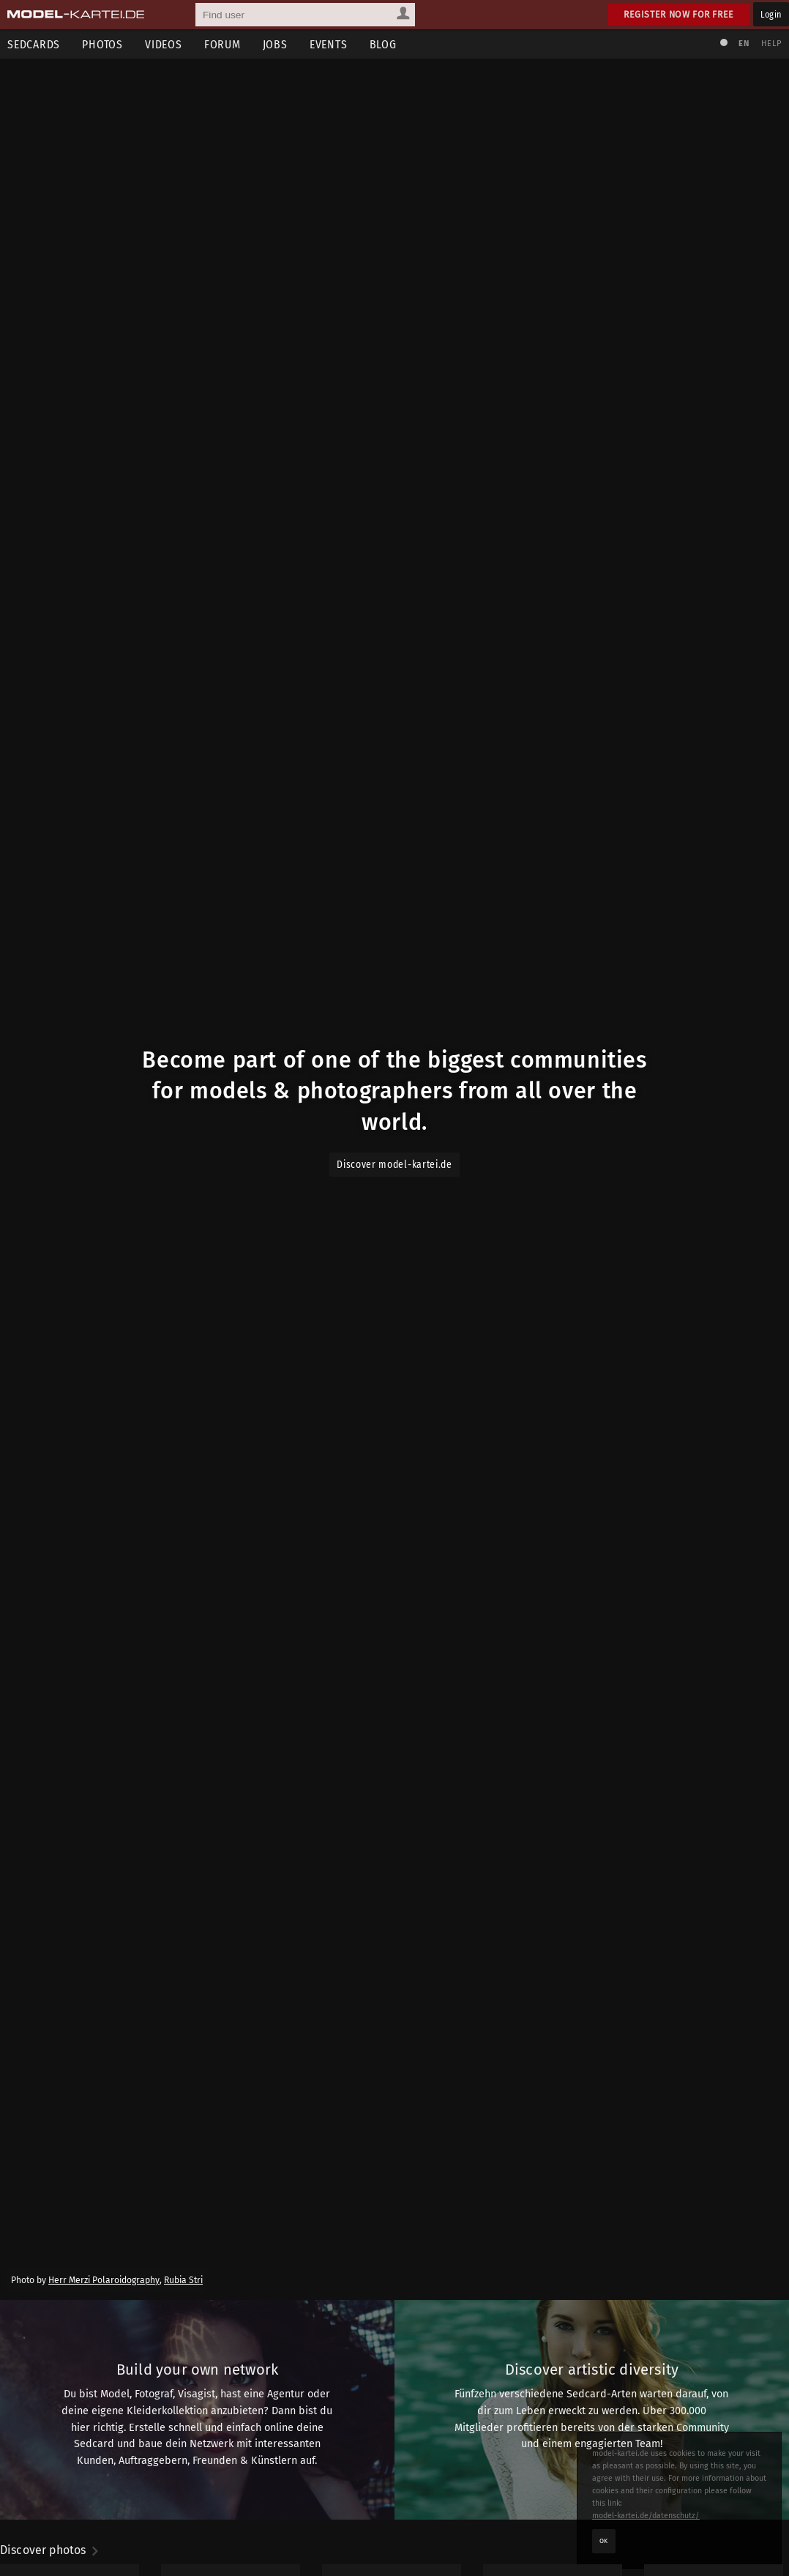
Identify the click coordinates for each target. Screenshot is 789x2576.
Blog (383, 44)
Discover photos (50, 2550)
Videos (163, 44)
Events (329, 44)
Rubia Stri (183, 2280)
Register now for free (679, 14)
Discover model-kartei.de (394, 1164)
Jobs (275, 44)
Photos (102, 44)
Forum (222, 44)
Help (771, 43)
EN (743, 43)
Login (771, 14)
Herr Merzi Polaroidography (104, 2280)
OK (603, 2540)
